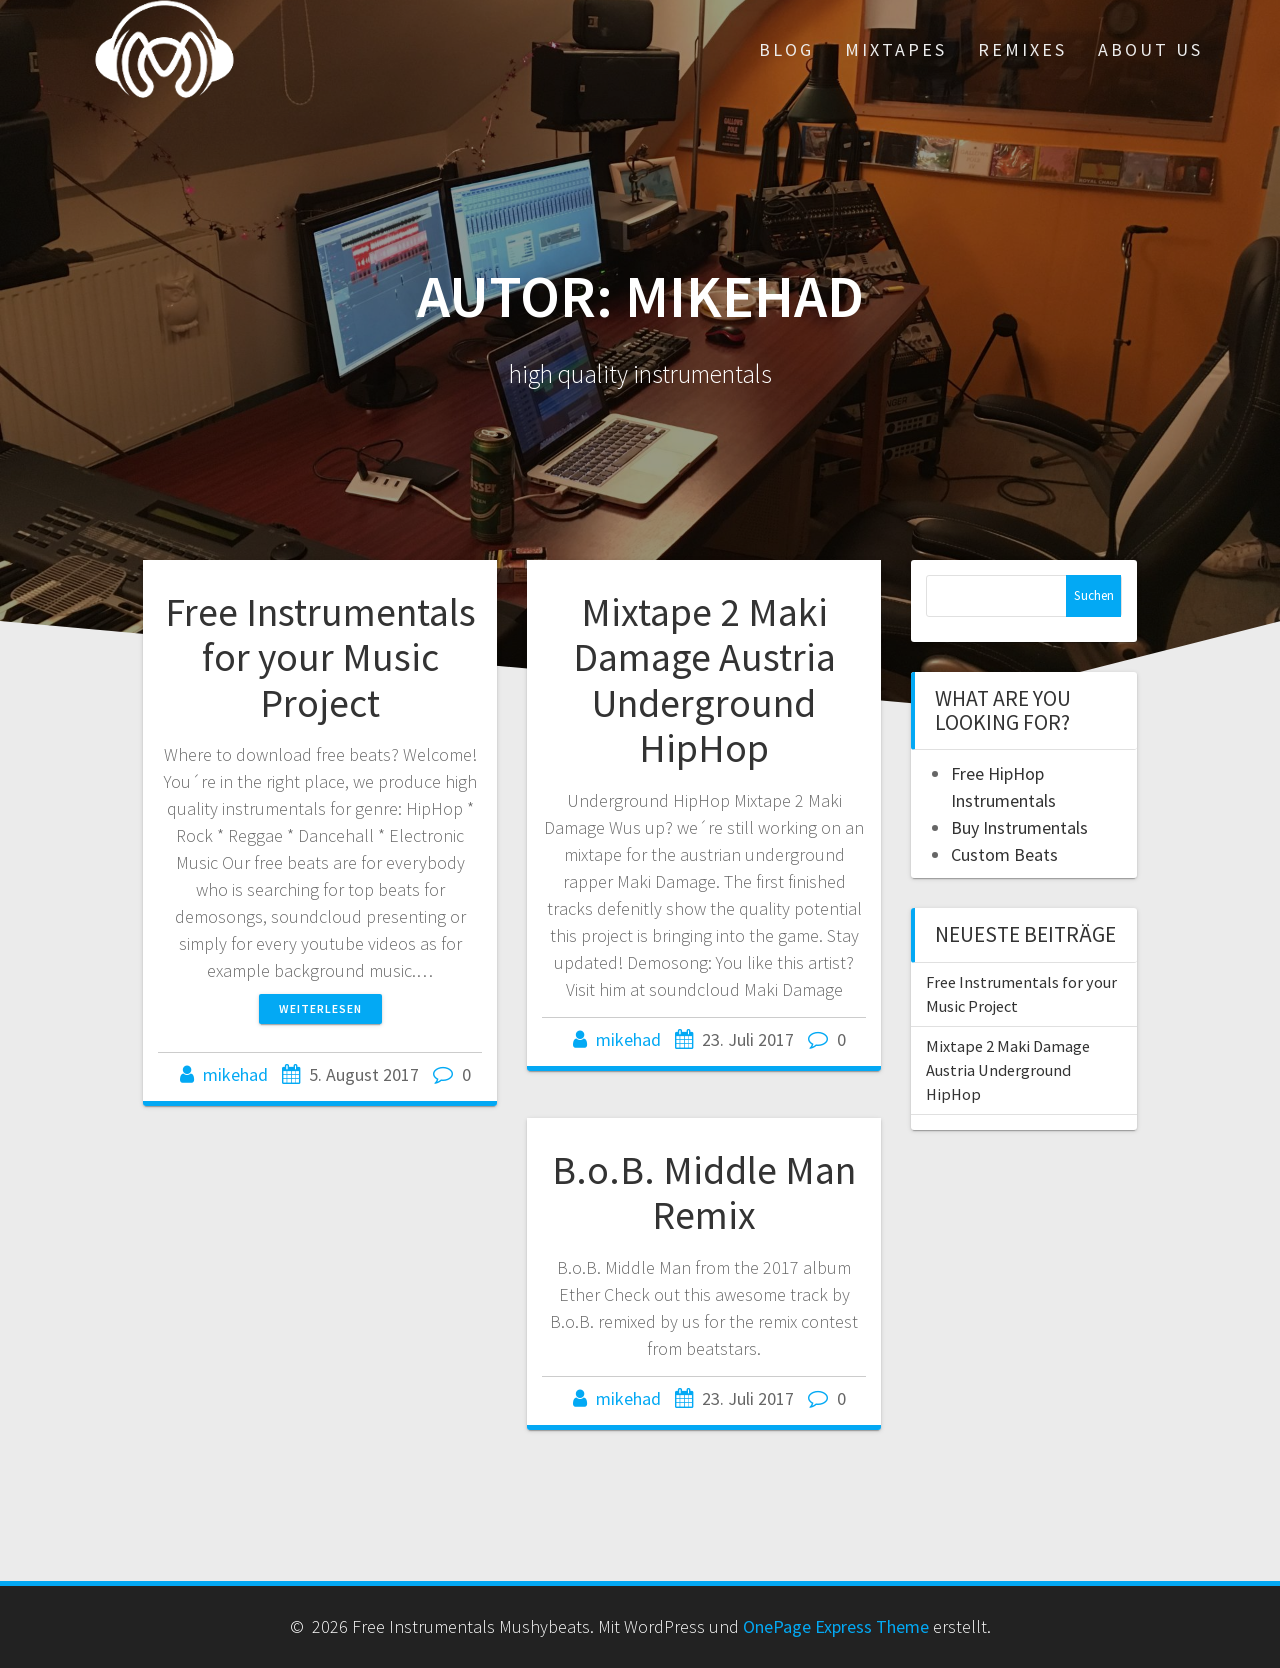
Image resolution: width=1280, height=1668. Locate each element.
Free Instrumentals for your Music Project (320, 657)
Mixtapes (896, 49)
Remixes (1022, 49)
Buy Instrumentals (1019, 827)
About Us (1150, 49)
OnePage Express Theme (836, 1626)
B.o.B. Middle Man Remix (704, 1193)
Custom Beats (1004, 854)
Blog (786, 49)
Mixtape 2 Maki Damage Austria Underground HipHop (704, 680)
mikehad (235, 1074)
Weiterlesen (320, 1008)
